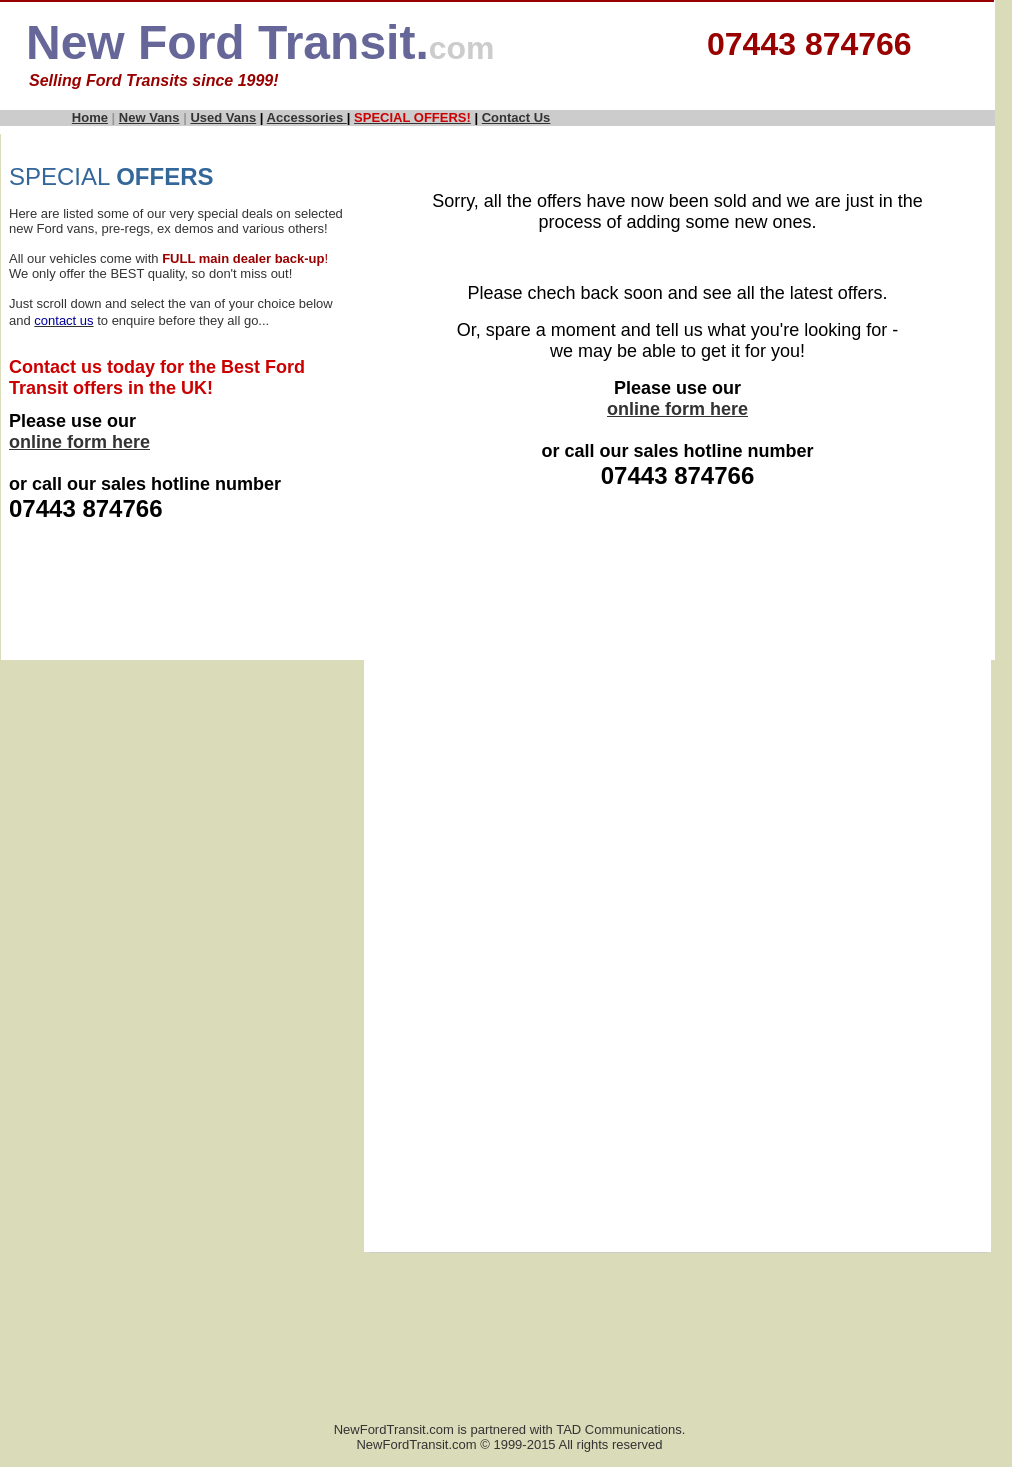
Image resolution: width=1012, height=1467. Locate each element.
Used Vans (223, 117)
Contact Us (516, 117)
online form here (79, 442)
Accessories (307, 117)
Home (90, 117)
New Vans (149, 117)
